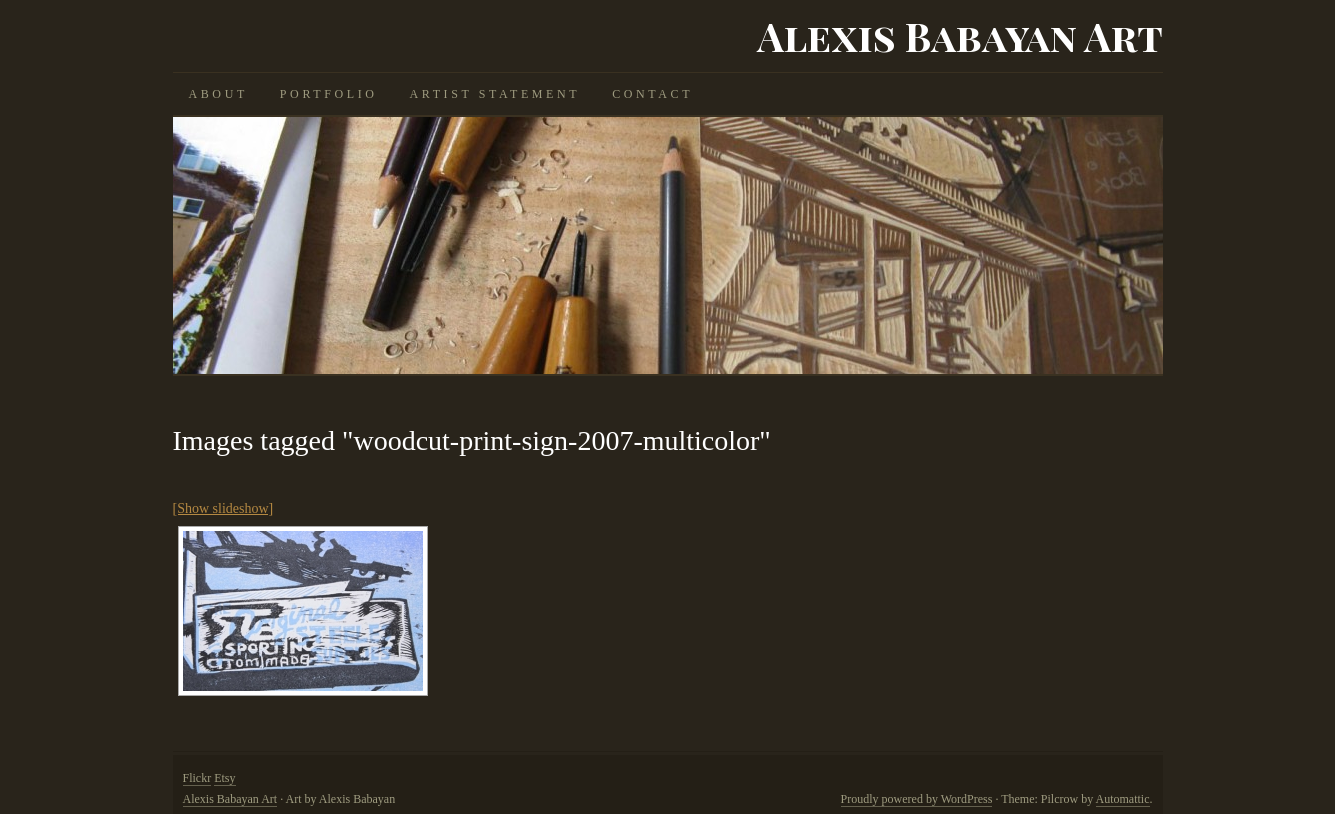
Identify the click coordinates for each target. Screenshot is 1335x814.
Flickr (197, 778)
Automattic (1123, 799)
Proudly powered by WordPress (917, 799)
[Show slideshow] (223, 508)
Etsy (224, 778)
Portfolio (329, 94)
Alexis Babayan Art (960, 35)
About (218, 94)
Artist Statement (495, 94)
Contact (652, 94)
